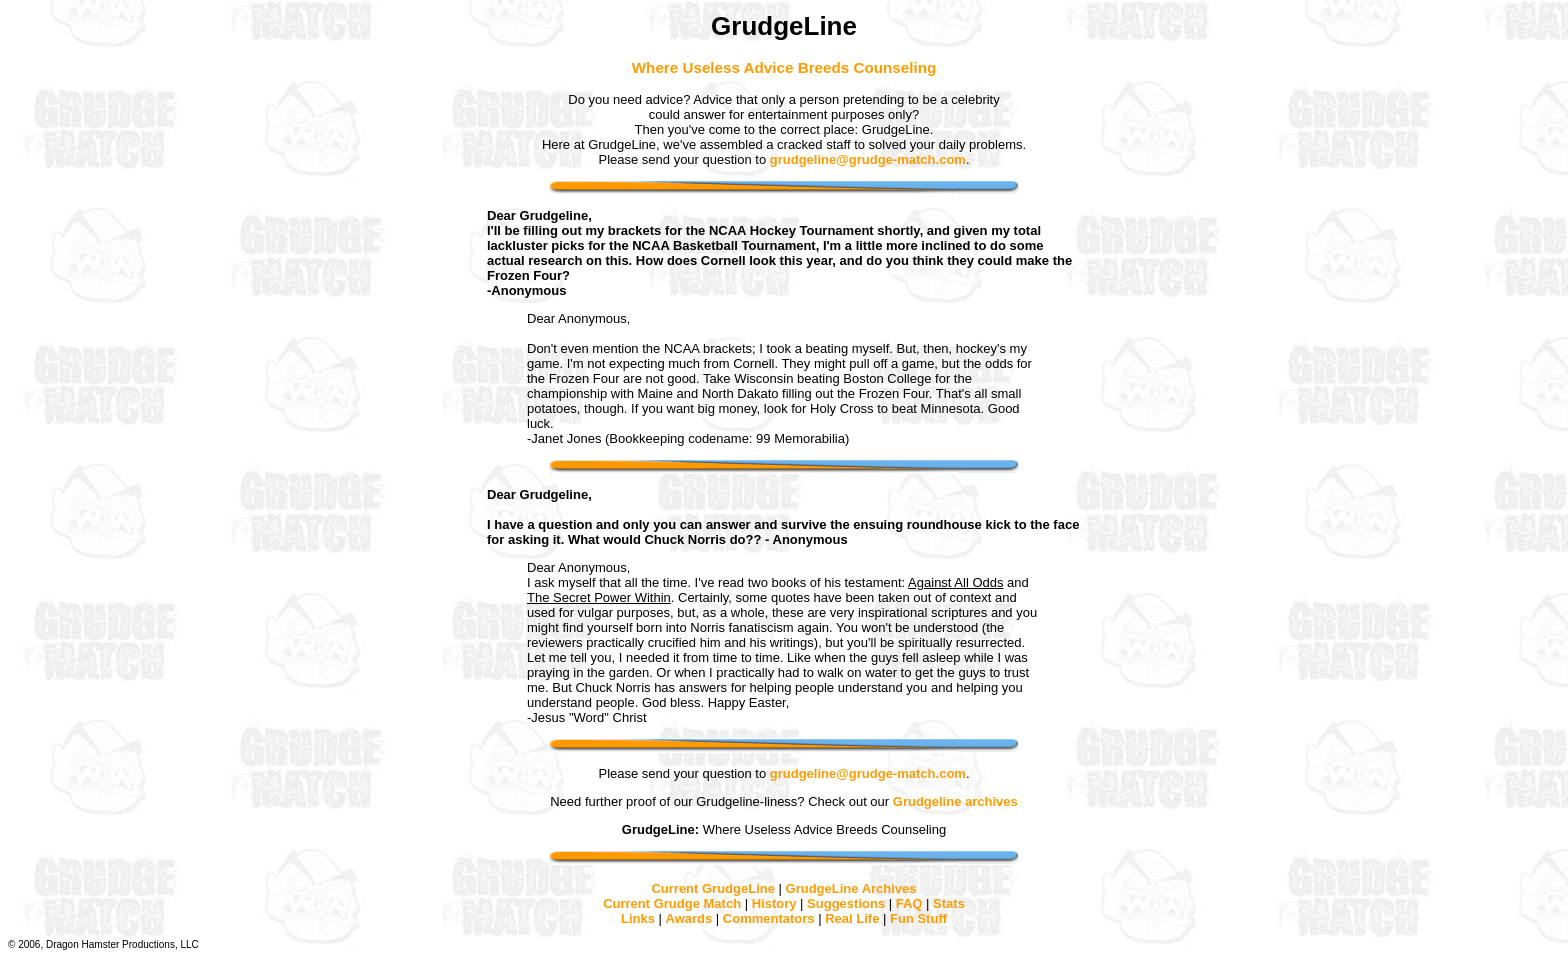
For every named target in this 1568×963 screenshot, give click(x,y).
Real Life (852, 918)
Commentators (769, 918)
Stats (949, 903)
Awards (689, 918)
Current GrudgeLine (713, 888)
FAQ (909, 903)
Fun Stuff (918, 918)
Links (638, 918)
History (774, 903)
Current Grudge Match (672, 903)
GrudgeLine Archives (851, 888)
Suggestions (846, 903)
